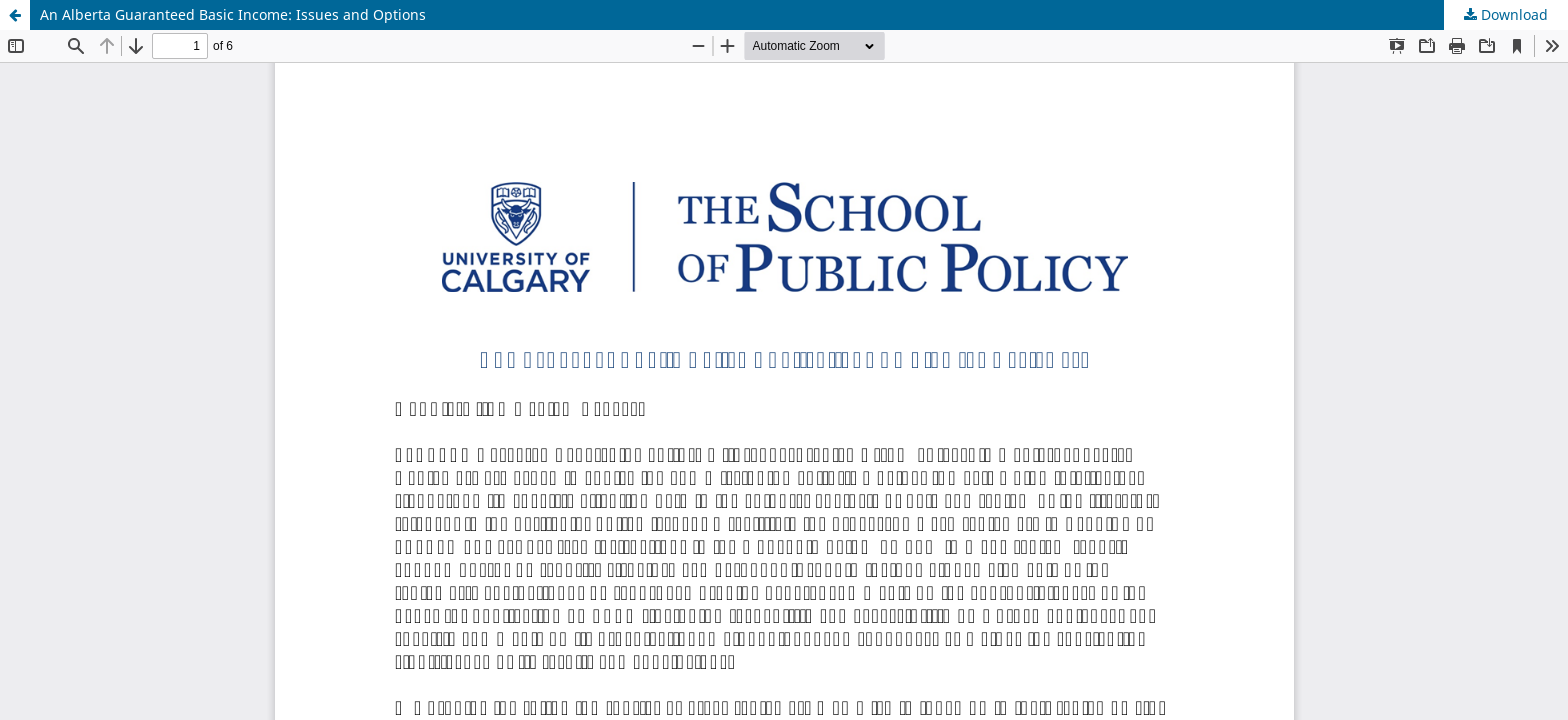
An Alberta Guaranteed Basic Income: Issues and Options (233, 14)
